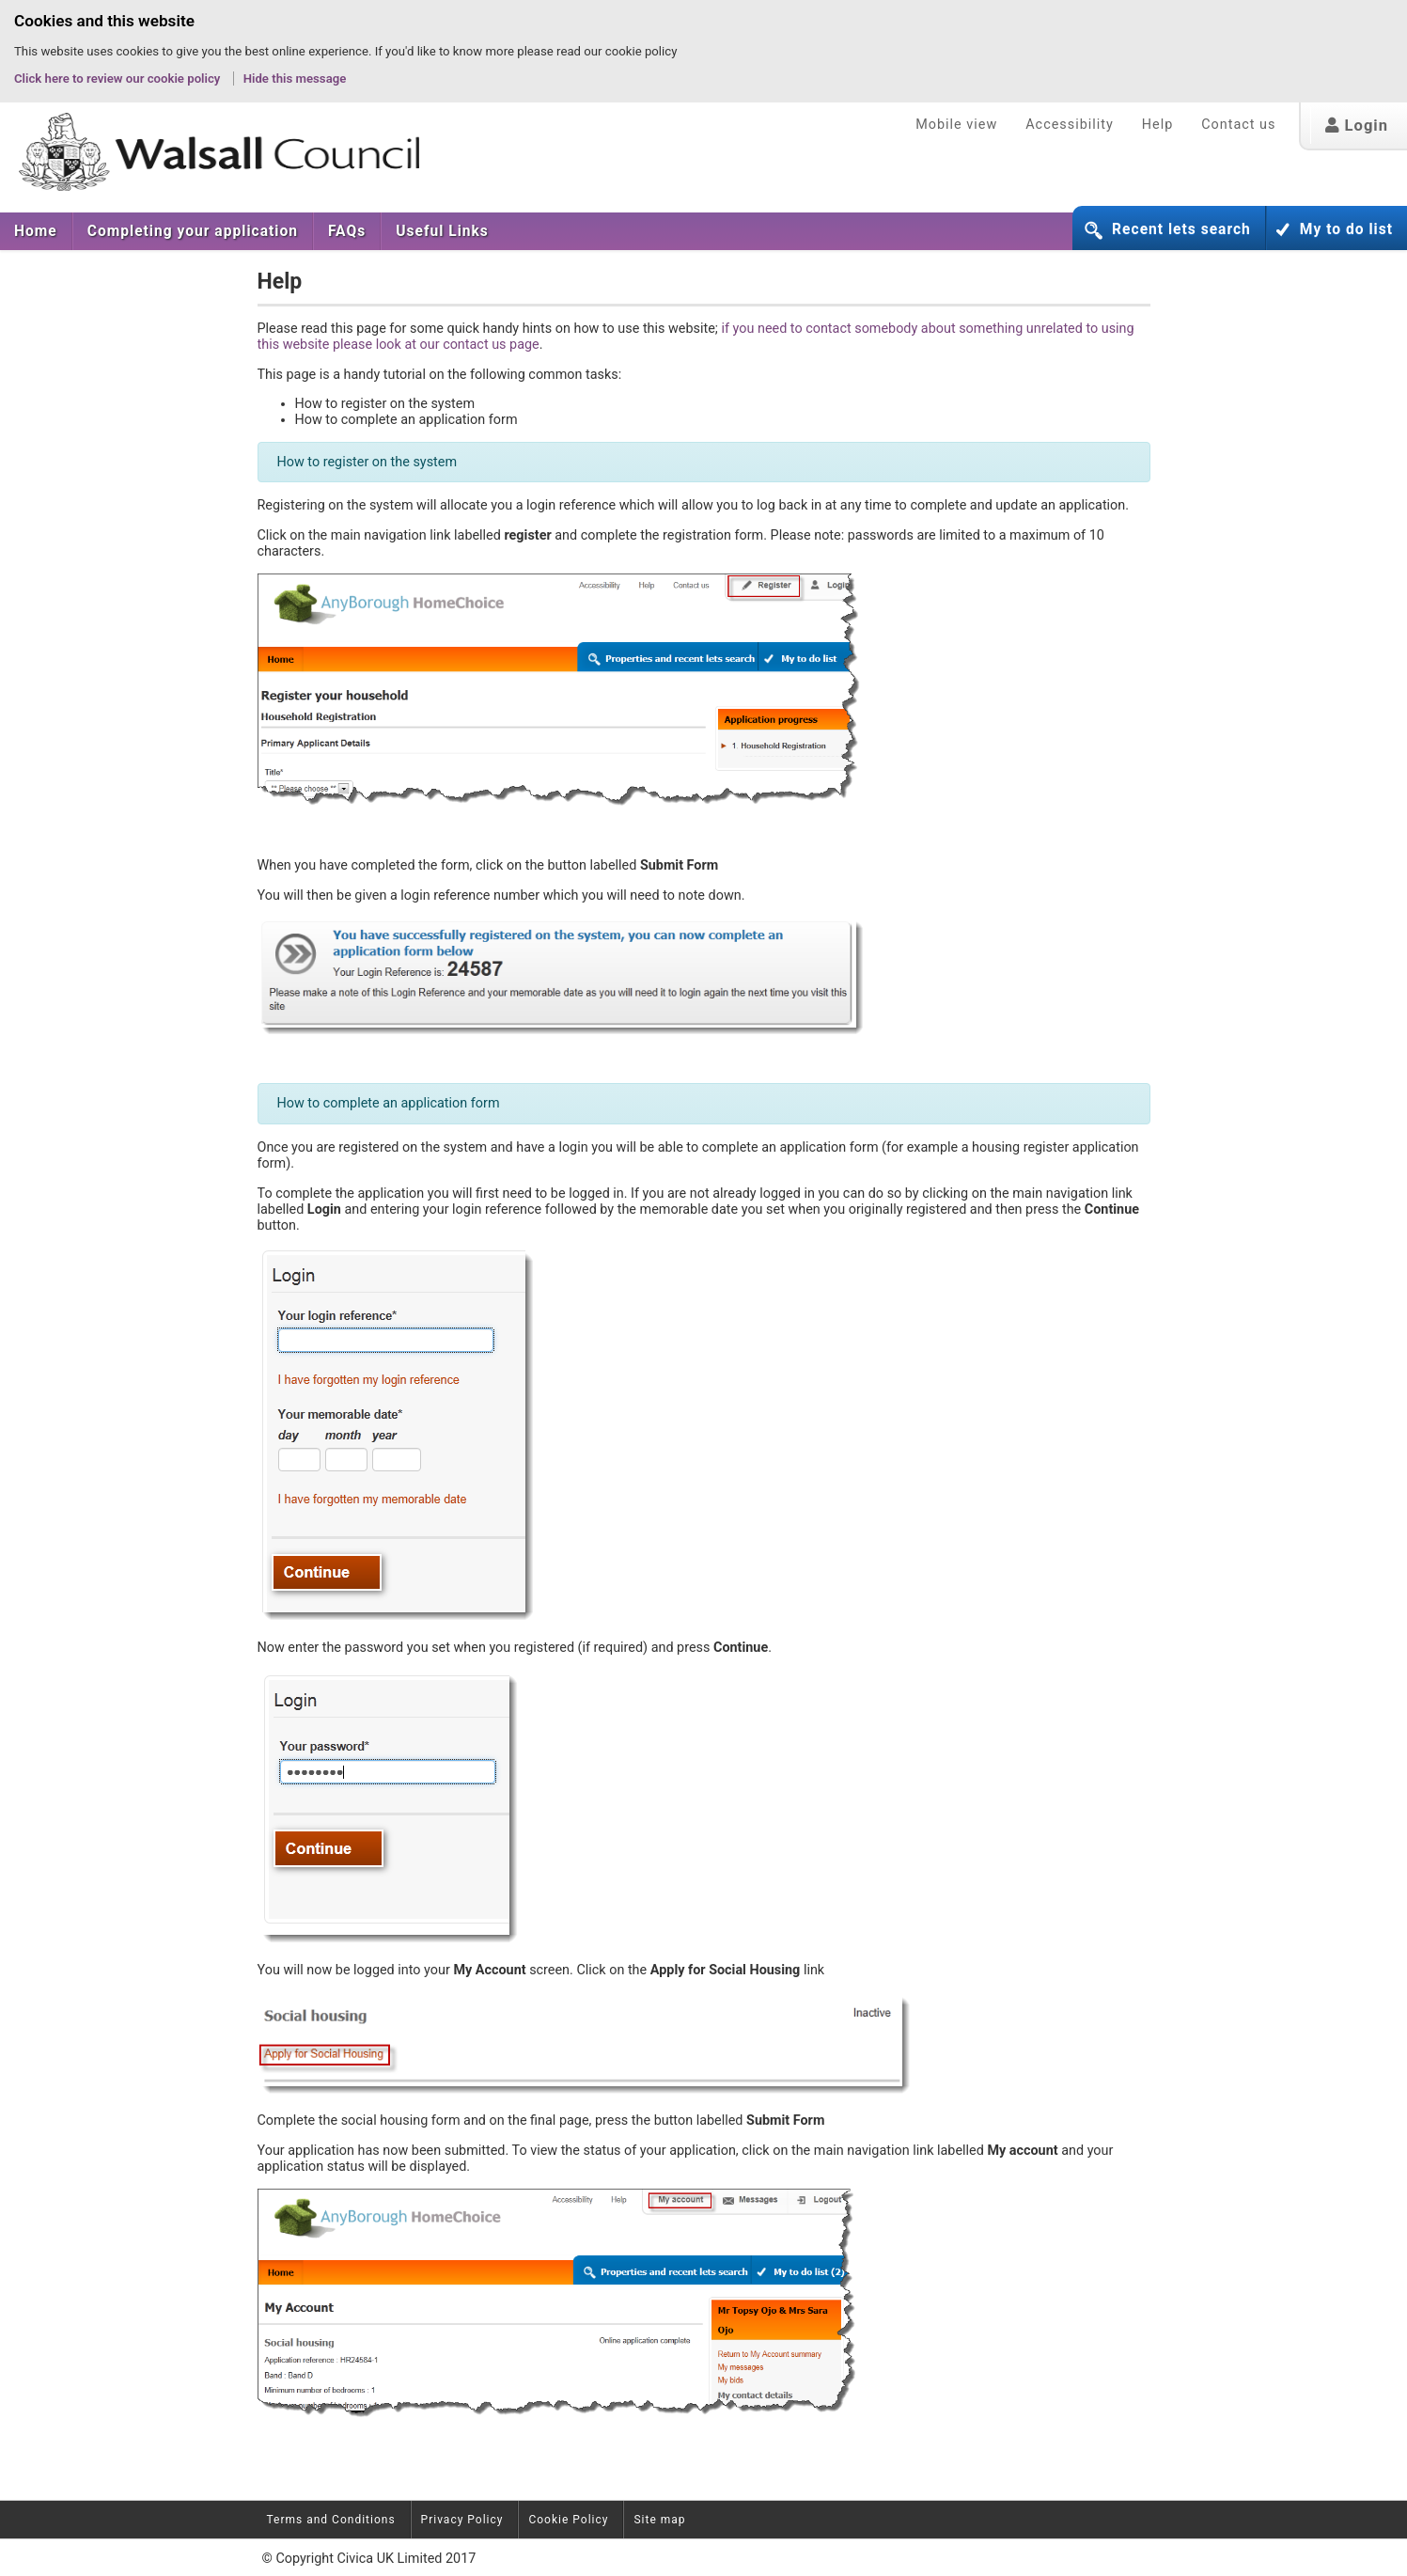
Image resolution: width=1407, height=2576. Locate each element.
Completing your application (192, 231)
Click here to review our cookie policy (119, 78)
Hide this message (295, 78)
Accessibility (1069, 125)
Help (1157, 125)
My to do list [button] (1346, 229)
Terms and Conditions (331, 2519)
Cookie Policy (568, 2519)
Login (1356, 125)
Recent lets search (1181, 229)
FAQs (347, 231)
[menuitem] (36, 231)
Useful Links (442, 231)
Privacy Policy (462, 2519)
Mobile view (956, 125)
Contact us (1238, 125)
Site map (659, 2519)
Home (35, 231)
